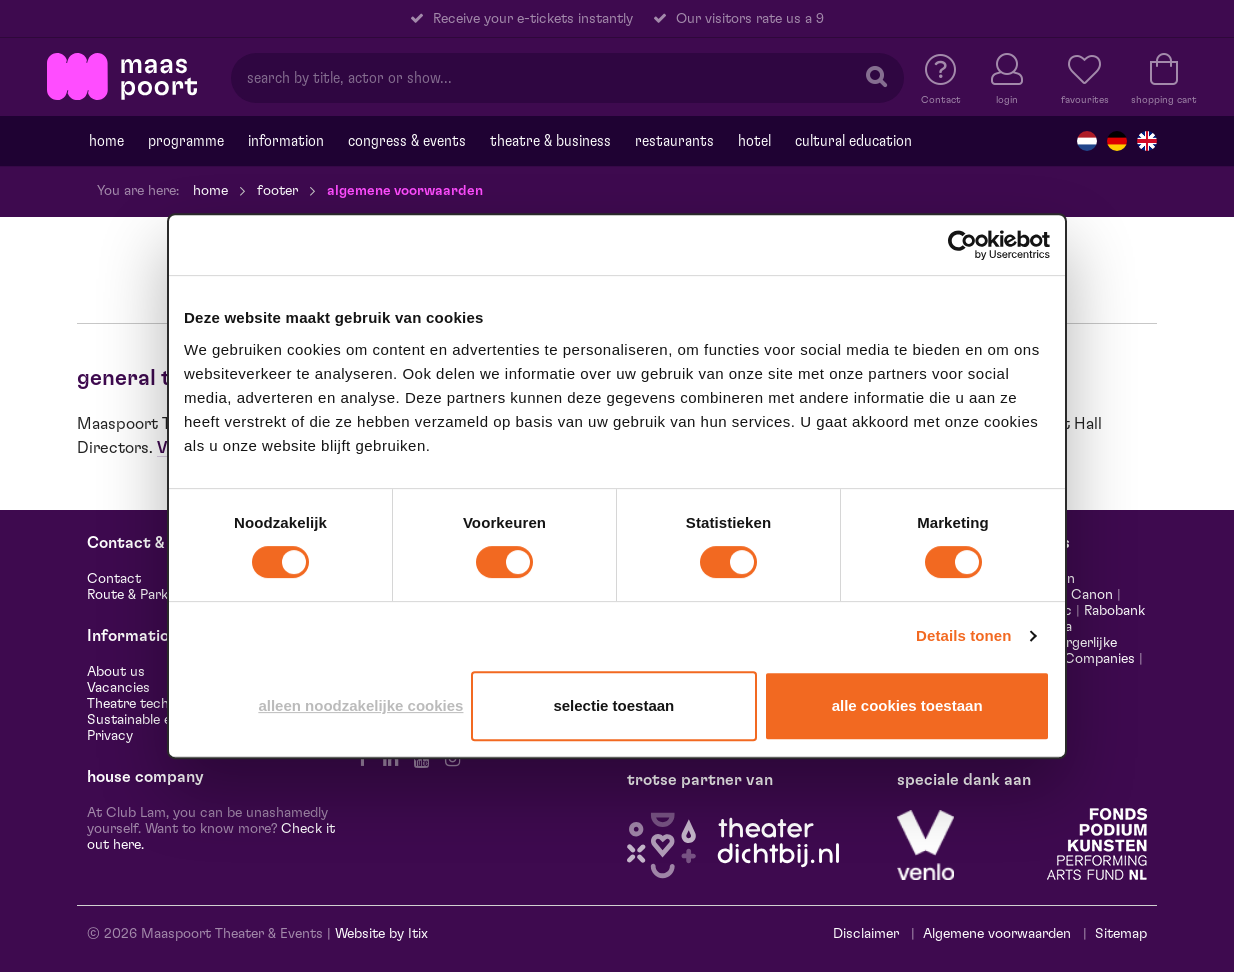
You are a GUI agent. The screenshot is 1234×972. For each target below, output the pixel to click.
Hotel (754, 141)
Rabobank (1114, 611)
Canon (1092, 595)
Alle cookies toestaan (907, 705)
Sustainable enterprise (158, 720)
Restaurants (674, 141)
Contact (114, 579)
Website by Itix (381, 934)
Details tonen (963, 635)
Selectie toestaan (613, 705)
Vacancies (118, 688)
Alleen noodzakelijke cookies (360, 705)
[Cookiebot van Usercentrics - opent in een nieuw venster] (962, 245)
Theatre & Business (550, 141)
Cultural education (853, 141)
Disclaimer (866, 934)
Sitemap (1121, 934)
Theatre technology (149, 704)
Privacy (110, 736)
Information (286, 141)
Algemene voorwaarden (997, 934)
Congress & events (407, 141)
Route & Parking (137, 595)
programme (186, 141)
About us (116, 672)
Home (106, 141)
